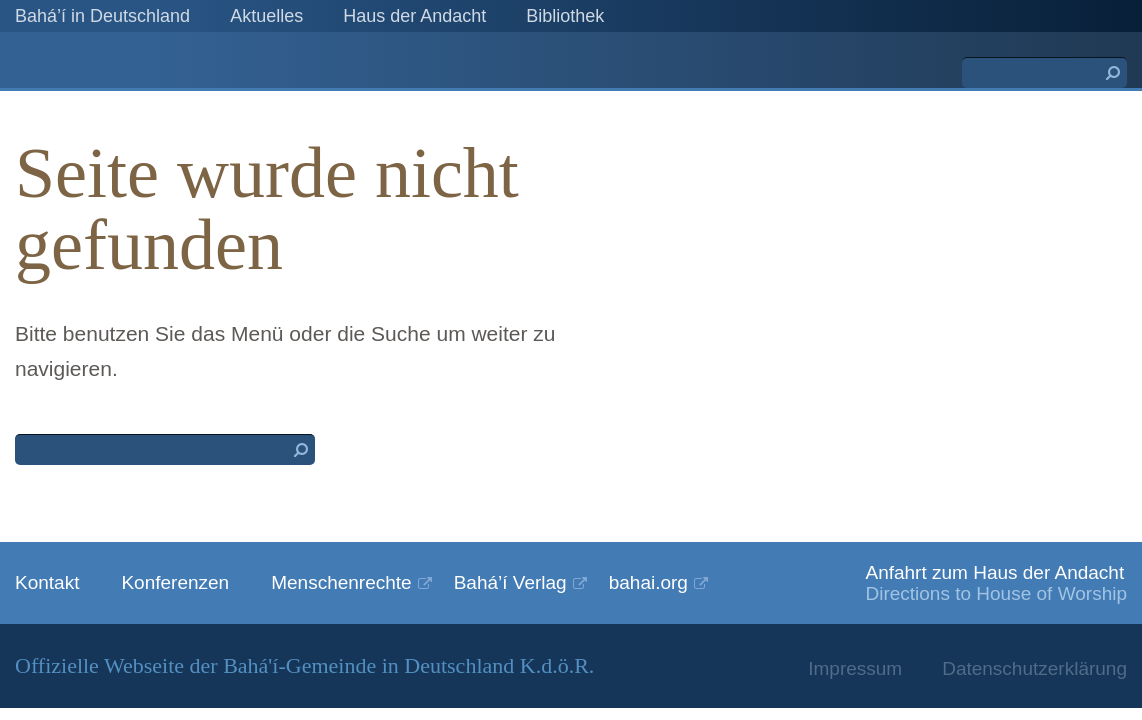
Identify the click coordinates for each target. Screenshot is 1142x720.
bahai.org (648, 582)
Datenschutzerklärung (1034, 668)
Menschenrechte (341, 582)
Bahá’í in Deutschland (102, 16)
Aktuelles (266, 16)
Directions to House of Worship (996, 593)
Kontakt (47, 582)
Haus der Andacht (414, 16)
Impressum (855, 668)
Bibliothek (565, 16)
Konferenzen (175, 582)
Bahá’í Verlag (510, 582)
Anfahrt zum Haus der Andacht (994, 572)
